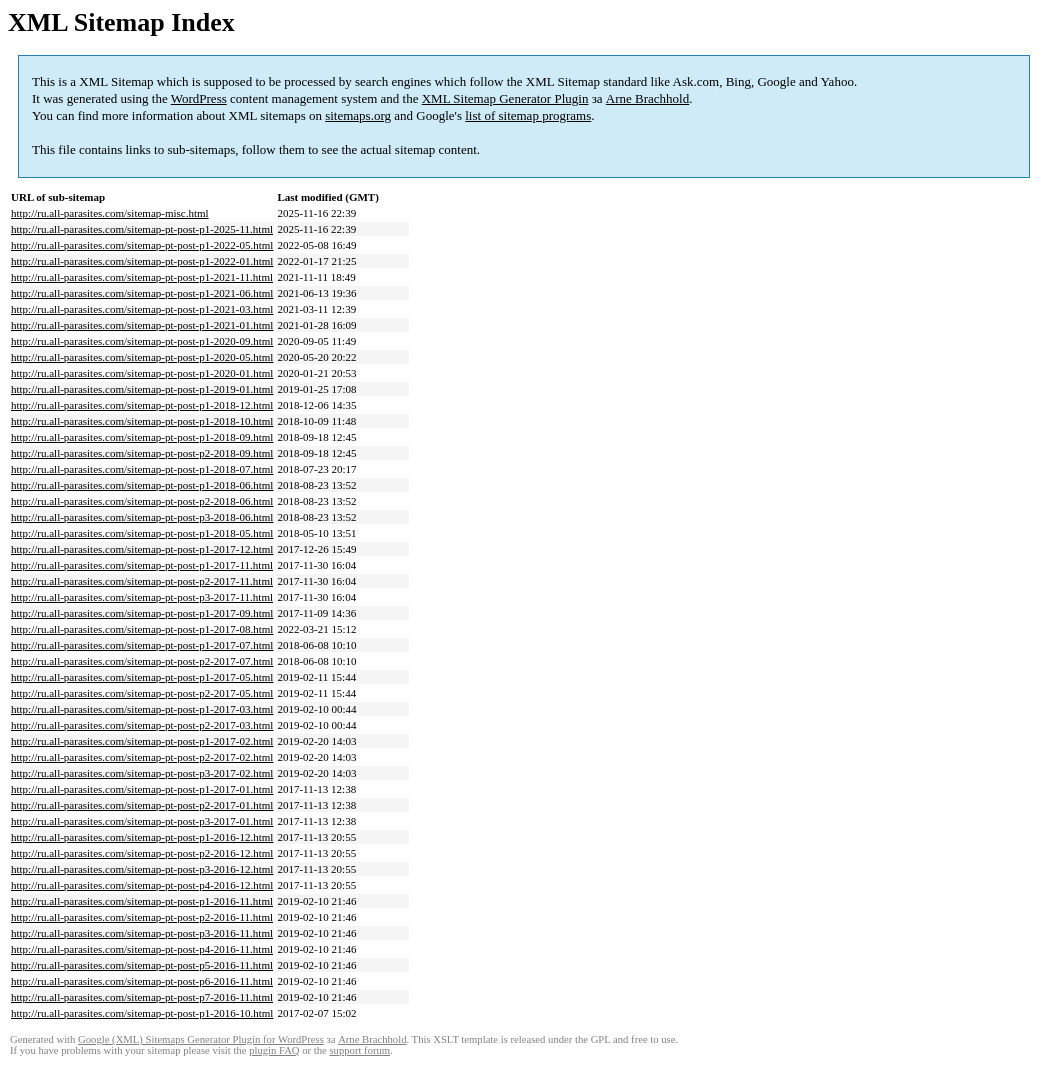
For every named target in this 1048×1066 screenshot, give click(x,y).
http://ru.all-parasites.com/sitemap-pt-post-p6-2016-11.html (142, 981)
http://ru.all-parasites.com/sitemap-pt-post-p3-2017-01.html (142, 821)
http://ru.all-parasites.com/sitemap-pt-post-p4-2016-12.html (142, 885)
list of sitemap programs (528, 115)
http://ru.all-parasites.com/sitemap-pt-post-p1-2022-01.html (142, 261)
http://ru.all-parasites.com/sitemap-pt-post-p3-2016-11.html (142, 933)
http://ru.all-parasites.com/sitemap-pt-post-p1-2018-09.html (142, 437)
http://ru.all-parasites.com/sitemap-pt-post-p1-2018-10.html (142, 421)
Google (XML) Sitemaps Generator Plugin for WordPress (201, 1039)
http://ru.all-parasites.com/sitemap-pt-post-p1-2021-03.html (142, 309)
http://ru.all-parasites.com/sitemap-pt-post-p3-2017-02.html (142, 773)
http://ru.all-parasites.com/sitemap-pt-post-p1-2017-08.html (142, 629)
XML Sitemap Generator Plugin (505, 98)
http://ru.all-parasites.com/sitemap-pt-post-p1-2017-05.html (142, 677)
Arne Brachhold (647, 98)
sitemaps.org (358, 115)
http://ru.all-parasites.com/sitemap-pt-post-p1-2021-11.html (142, 277)
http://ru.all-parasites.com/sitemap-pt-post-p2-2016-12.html (142, 853)
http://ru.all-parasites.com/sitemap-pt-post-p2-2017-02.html (142, 757)
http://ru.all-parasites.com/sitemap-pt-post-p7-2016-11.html (142, 997)
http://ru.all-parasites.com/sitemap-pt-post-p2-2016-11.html (142, 917)
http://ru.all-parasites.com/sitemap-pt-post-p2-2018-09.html (142, 453)
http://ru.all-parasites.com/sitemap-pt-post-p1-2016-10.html (142, 1013)
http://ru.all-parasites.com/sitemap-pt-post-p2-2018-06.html (142, 501)
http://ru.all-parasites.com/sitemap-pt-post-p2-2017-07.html (142, 661)
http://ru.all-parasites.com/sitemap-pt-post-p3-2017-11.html (142, 597)
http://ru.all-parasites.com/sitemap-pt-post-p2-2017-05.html (142, 693)
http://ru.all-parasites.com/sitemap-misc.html (110, 213)
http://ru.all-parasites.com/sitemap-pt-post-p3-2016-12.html (142, 869)
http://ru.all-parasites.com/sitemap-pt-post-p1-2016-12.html (142, 837)
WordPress (199, 98)
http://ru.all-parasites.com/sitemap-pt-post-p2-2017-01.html (142, 805)
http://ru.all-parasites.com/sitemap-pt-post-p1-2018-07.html (142, 469)
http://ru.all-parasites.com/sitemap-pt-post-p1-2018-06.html (142, 485)
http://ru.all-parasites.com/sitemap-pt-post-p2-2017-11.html (142, 581)
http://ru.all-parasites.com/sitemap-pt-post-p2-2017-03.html (142, 725)
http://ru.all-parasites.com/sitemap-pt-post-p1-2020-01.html (142, 373)
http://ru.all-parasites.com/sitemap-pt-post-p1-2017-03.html (142, 709)
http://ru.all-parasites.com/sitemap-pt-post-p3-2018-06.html (142, 517)
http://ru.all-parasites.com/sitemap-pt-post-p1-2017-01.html (142, 789)
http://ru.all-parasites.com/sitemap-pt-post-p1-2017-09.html (142, 613)
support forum (359, 1050)
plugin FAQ (274, 1050)
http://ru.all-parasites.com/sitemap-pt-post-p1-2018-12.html (142, 405)
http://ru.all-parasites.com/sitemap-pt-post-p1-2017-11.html (142, 565)
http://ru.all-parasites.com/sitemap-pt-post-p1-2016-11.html (142, 901)
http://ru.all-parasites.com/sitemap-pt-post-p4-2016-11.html (142, 949)
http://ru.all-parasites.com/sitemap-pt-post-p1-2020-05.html (142, 357)
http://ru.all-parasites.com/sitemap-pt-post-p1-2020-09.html (142, 341)
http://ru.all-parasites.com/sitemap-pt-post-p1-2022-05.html (142, 245)
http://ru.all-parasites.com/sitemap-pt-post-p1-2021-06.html (142, 293)
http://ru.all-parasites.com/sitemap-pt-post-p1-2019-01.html (142, 389)
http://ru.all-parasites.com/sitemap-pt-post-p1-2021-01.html (142, 325)
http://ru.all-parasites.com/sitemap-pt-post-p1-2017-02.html (142, 741)
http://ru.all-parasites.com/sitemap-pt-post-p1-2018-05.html (142, 533)
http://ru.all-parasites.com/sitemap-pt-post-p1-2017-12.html (142, 549)
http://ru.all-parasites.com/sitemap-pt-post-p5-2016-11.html (142, 965)
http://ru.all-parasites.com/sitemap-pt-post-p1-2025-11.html (142, 229)
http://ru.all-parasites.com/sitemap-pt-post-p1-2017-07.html (142, 645)
